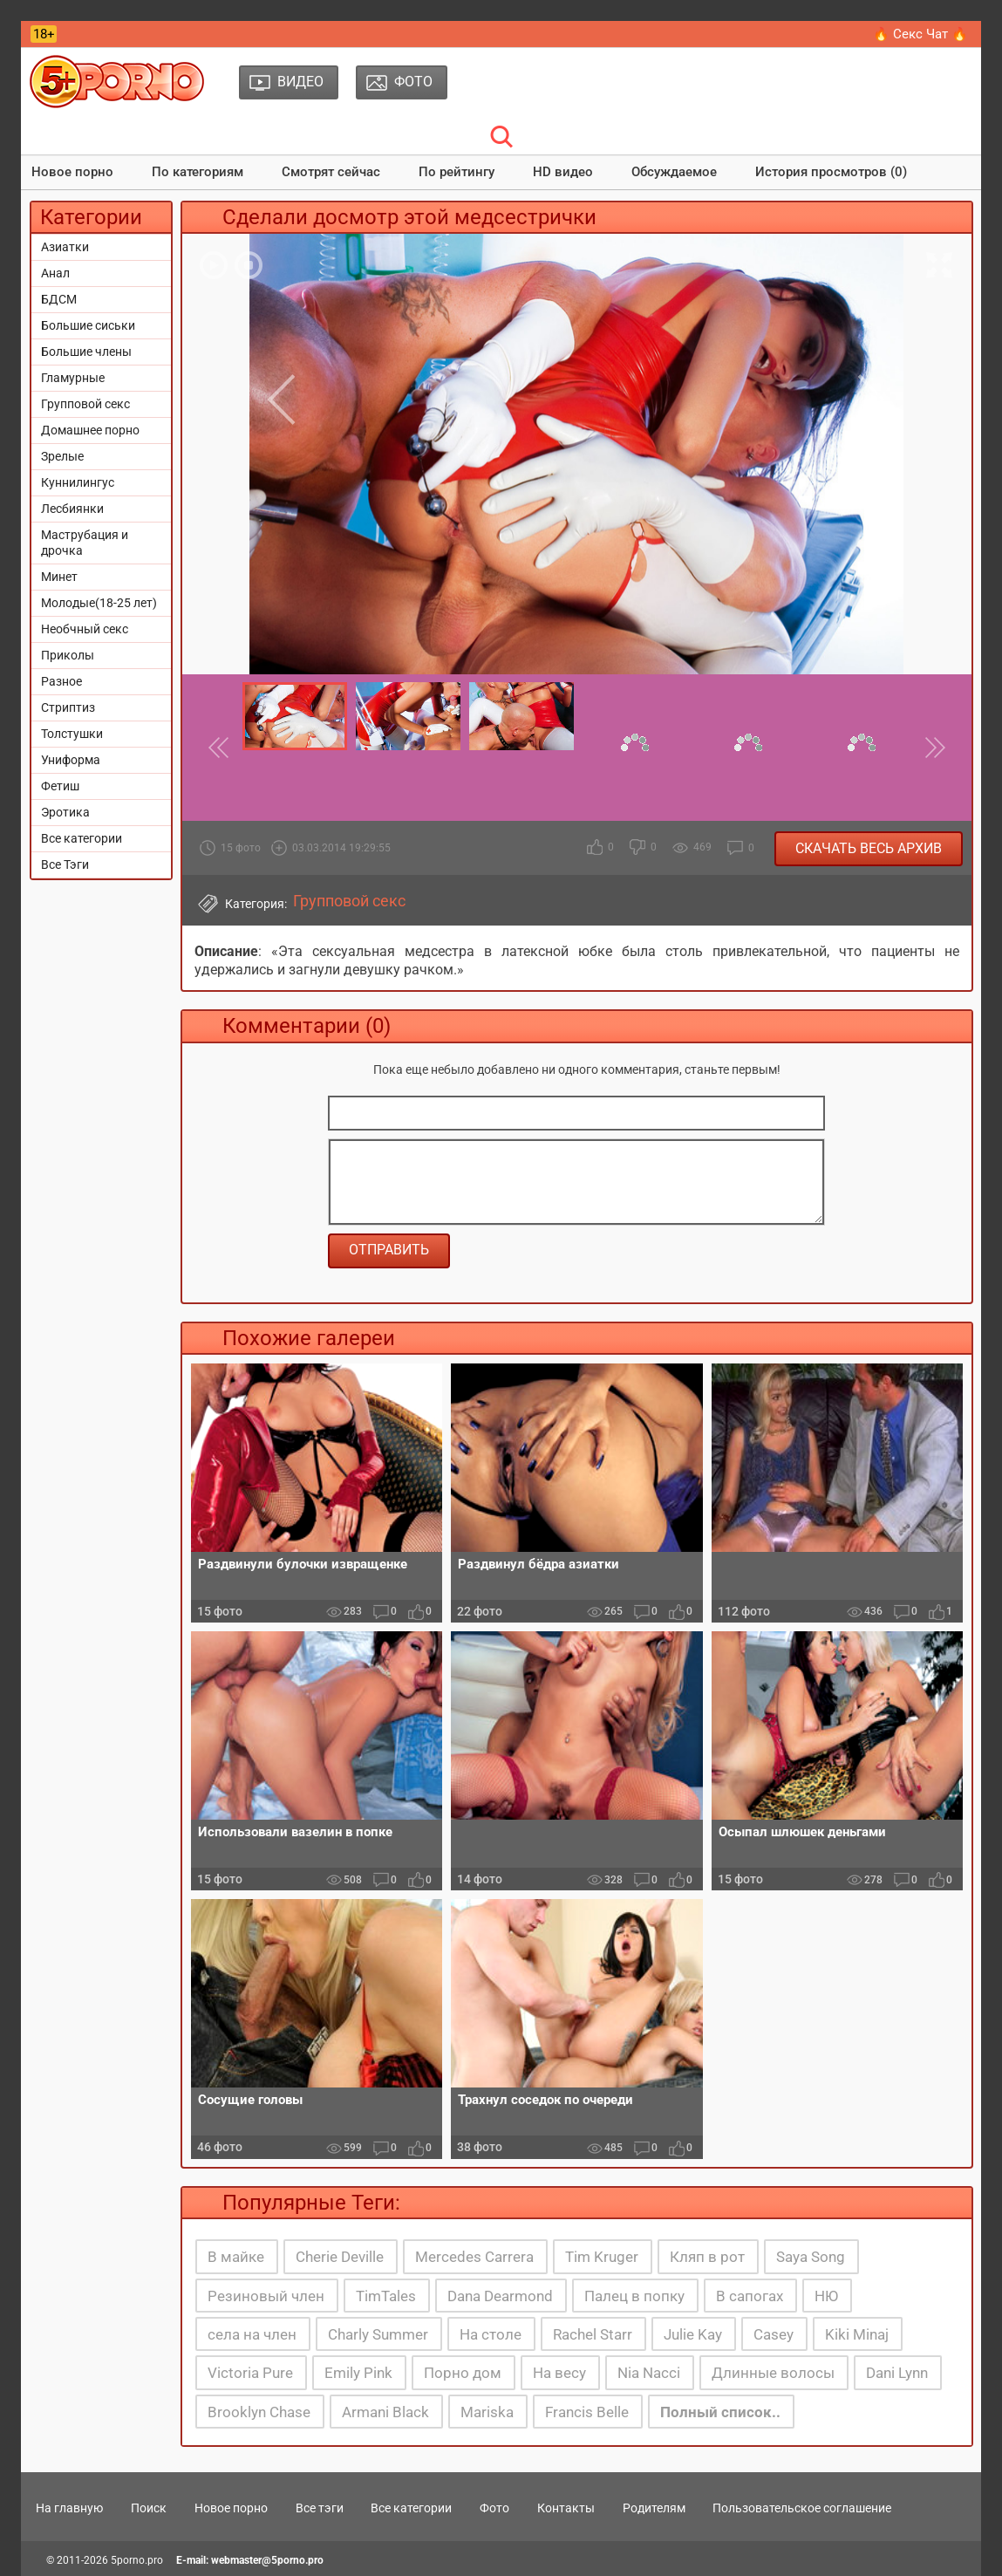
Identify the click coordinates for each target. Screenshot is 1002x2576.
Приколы (67, 655)
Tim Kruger (601, 2256)
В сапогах (749, 2296)
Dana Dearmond (500, 2296)
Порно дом (462, 2372)
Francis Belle (587, 2412)
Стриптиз (68, 707)
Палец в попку (634, 2296)
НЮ (826, 2296)
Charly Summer (378, 2334)
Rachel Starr (592, 2334)
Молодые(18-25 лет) (99, 603)
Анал (55, 273)
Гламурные (73, 378)
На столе (490, 2334)
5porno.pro (137, 2560)
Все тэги (320, 2508)
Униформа (70, 760)
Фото (494, 2508)
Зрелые (62, 456)
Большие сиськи (88, 325)
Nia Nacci (648, 2372)
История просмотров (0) (831, 172)
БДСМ (59, 299)
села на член (252, 2334)
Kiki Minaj (857, 2334)
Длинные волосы (773, 2372)
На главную (69, 2508)
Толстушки (72, 734)
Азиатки (65, 247)
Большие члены (86, 352)
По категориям (197, 172)
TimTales (386, 2296)
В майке (236, 2256)
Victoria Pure (250, 2372)
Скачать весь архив (868, 848)
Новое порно (72, 172)
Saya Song (810, 2256)
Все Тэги (65, 864)
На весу (559, 2372)
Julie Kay (693, 2334)
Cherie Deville (340, 2256)
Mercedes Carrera (474, 2256)
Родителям (654, 2508)
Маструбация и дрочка (84, 542)
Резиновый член (266, 2296)
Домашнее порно (90, 430)
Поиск (149, 2508)
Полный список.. (720, 2412)
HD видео (563, 172)
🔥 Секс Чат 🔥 (920, 34)
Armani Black (385, 2412)
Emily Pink (358, 2372)
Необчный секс (84, 629)
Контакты (566, 2508)
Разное (61, 681)
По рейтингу (456, 172)
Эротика (65, 812)
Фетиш (60, 786)
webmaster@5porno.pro (267, 2560)
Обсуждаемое (674, 172)
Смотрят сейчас (331, 172)
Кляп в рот (707, 2256)
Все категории (81, 838)
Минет (59, 577)
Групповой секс (85, 404)
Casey (773, 2334)
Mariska (487, 2412)
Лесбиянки (72, 509)
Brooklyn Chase (259, 2412)
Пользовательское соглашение (801, 2508)
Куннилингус (77, 482)
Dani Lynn (897, 2372)
